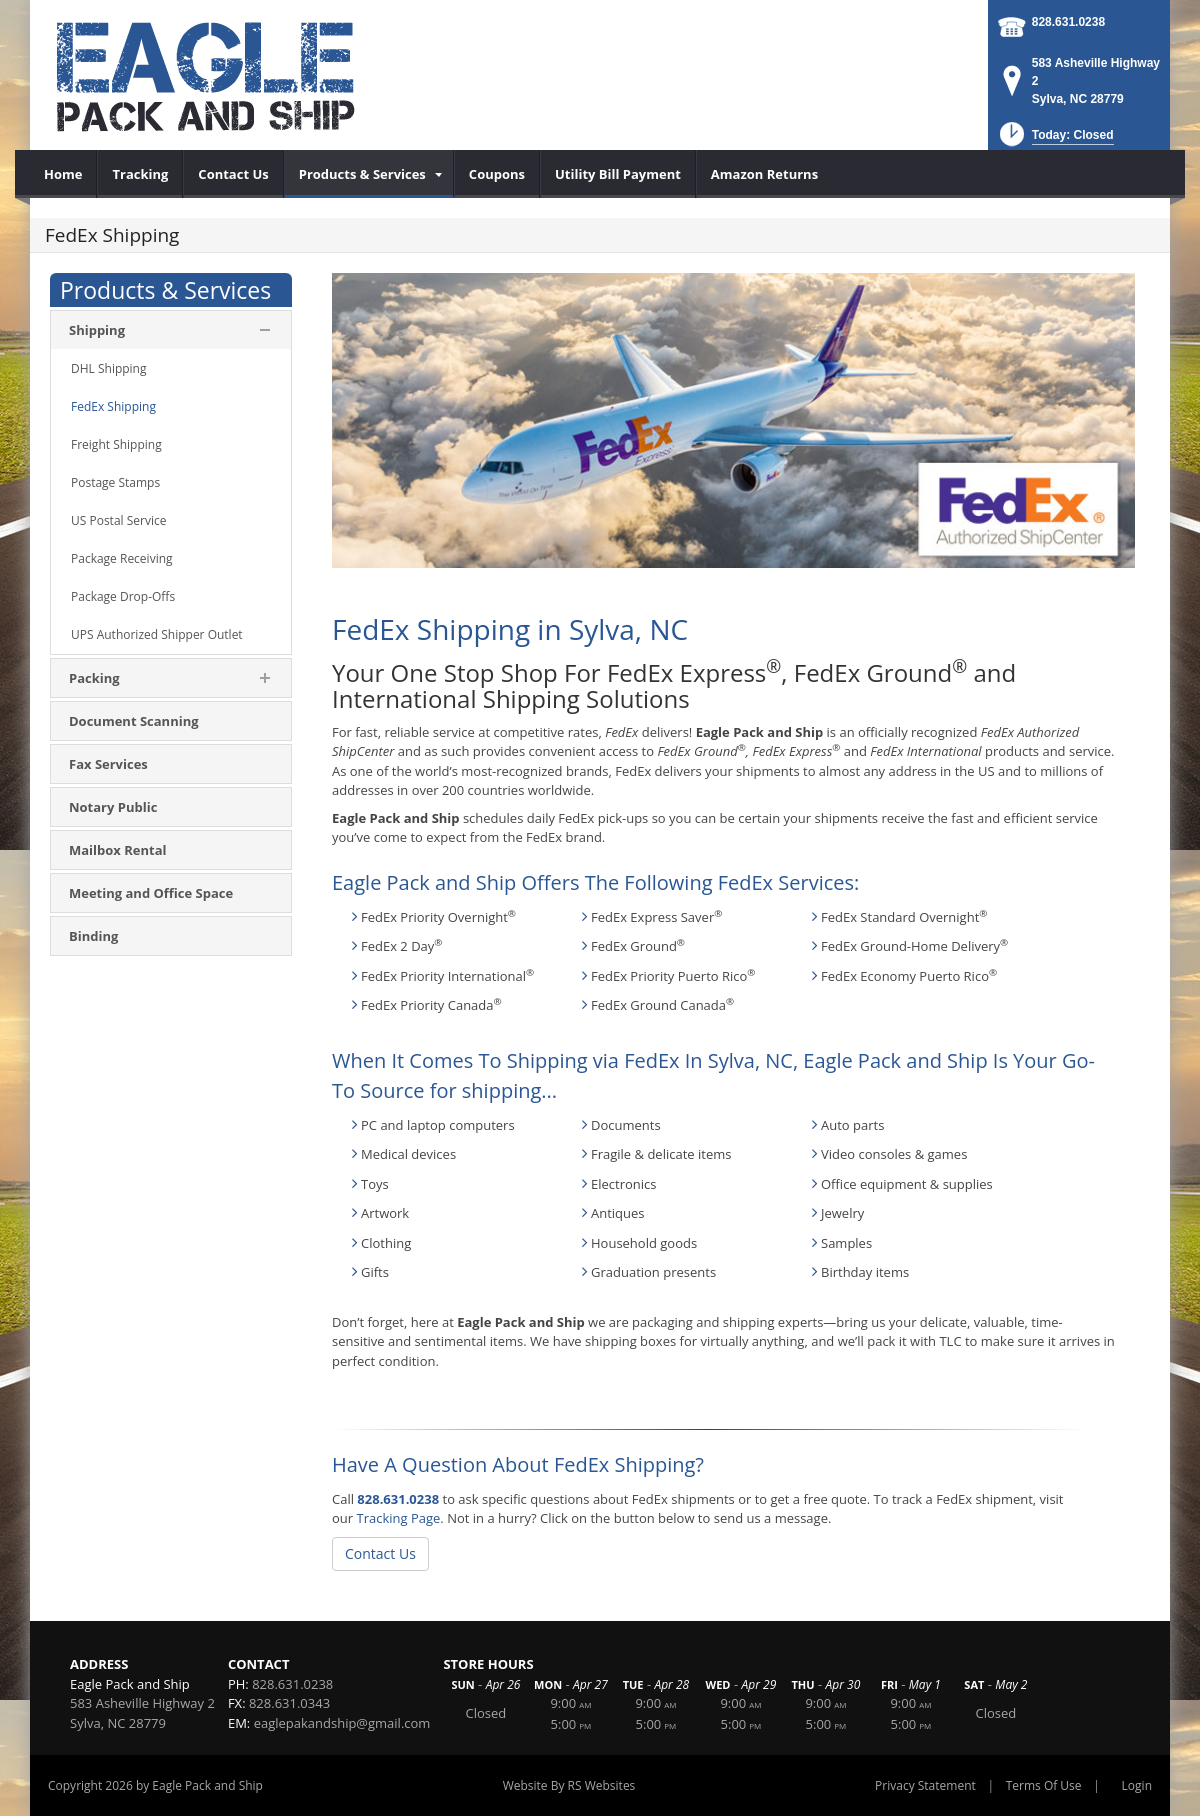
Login (1137, 1785)
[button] (1054, 140)
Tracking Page (398, 1518)
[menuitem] (63, 174)
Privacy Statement (925, 1785)
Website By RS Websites (569, 1785)
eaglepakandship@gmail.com (342, 1723)
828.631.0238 (1068, 22)
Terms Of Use (1044, 1785)
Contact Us (380, 1553)
